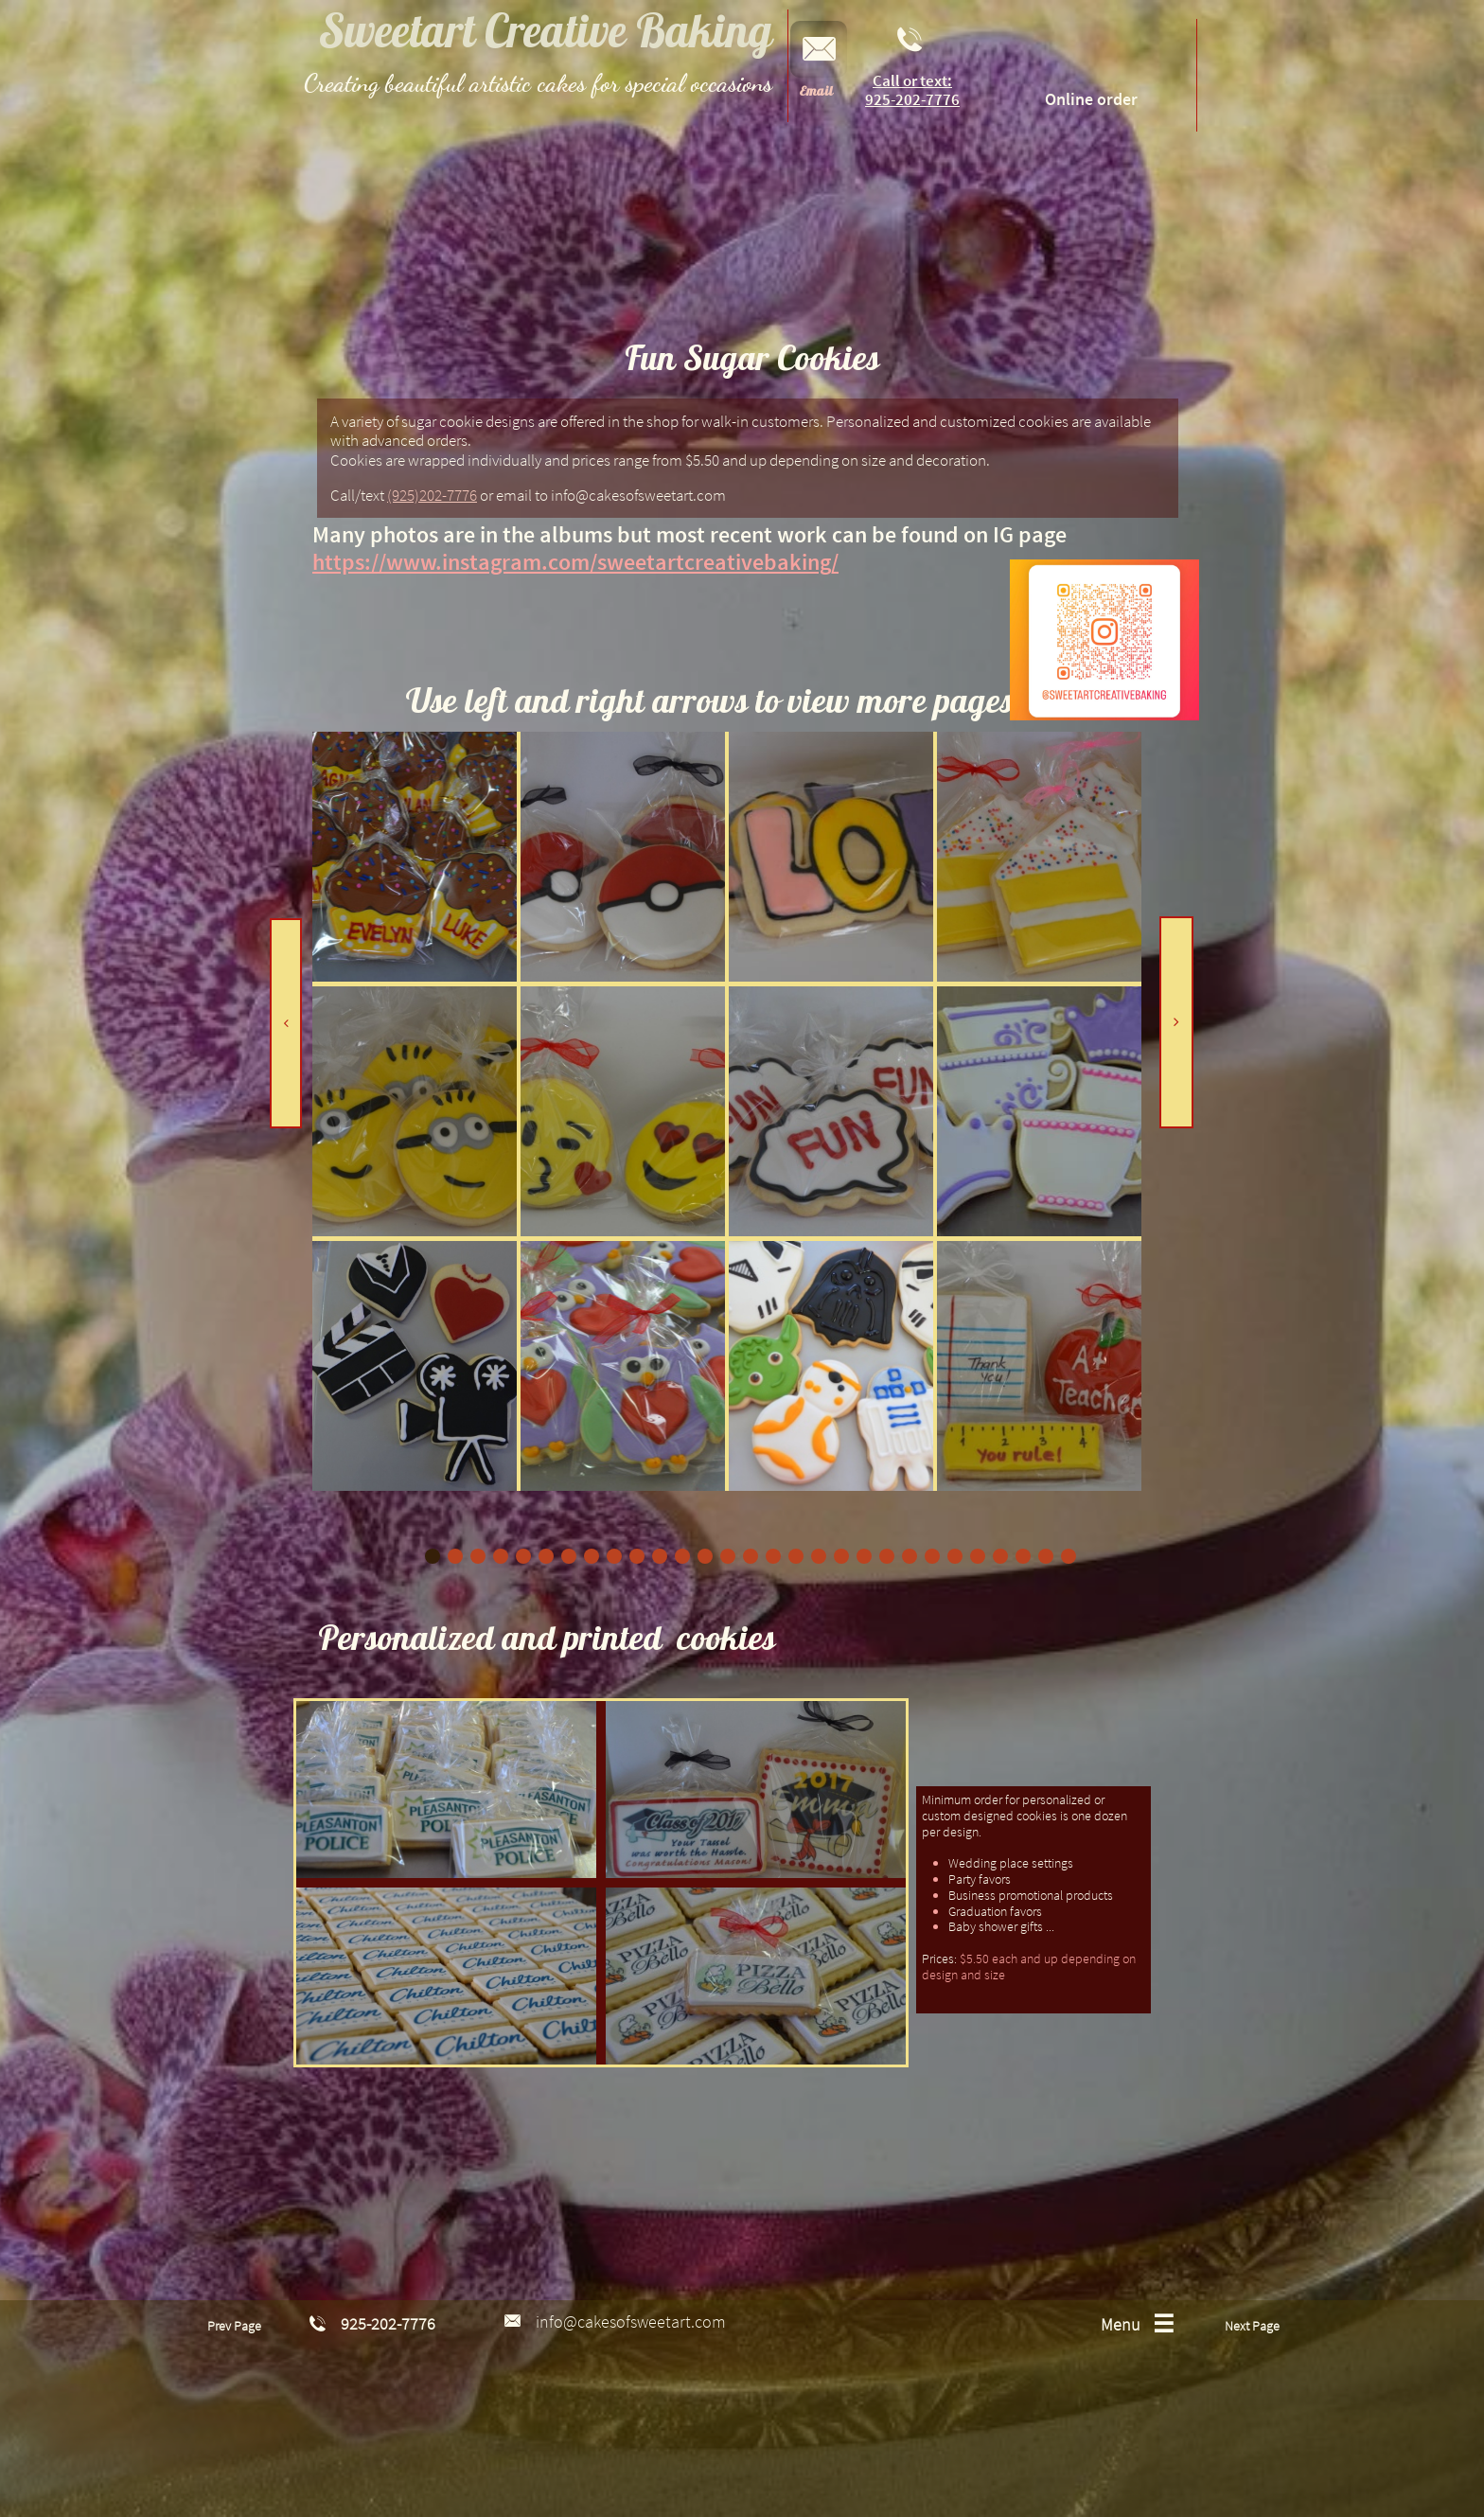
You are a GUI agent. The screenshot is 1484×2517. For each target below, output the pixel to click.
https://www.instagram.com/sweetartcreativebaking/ (575, 561)
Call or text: (912, 80)
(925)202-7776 (432, 495)
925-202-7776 (912, 99)
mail (819, 90)
